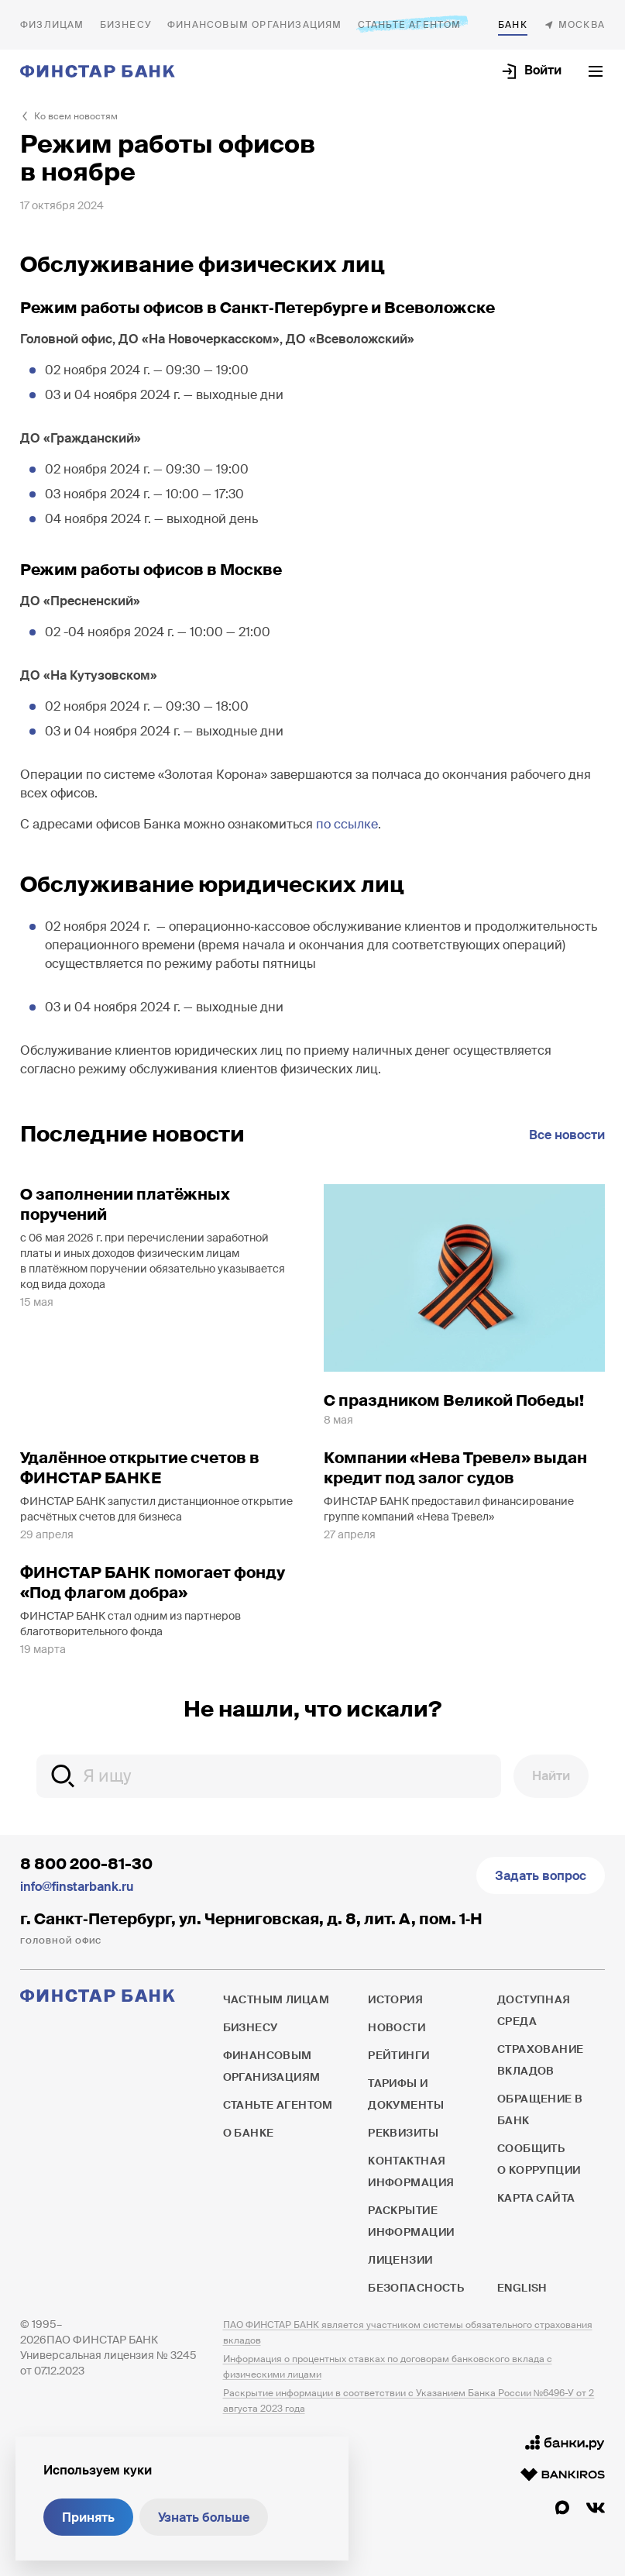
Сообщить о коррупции (539, 2159)
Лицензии (400, 2260)
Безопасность (416, 2288)
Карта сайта (536, 2198)
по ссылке (347, 824)
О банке (512, 24)
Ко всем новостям (76, 116)
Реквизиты (403, 2133)
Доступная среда (534, 2010)
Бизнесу (126, 25)
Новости (396, 2027)
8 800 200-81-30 (86, 1864)
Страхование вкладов (540, 2060)
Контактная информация (411, 2171)
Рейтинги (398, 2055)
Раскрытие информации (411, 2221)
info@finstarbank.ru (76, 1887)
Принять (88, 2517)
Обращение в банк (540, 2109)
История (395, 1999)
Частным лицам (52, 24)
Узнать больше (203, 2517)
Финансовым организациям (254, 25)
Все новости (567, 1135)
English (522, 2288)
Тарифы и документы (406, 2094)
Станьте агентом (410, 24)
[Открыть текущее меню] (595, 71)
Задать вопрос (540, 1876)
